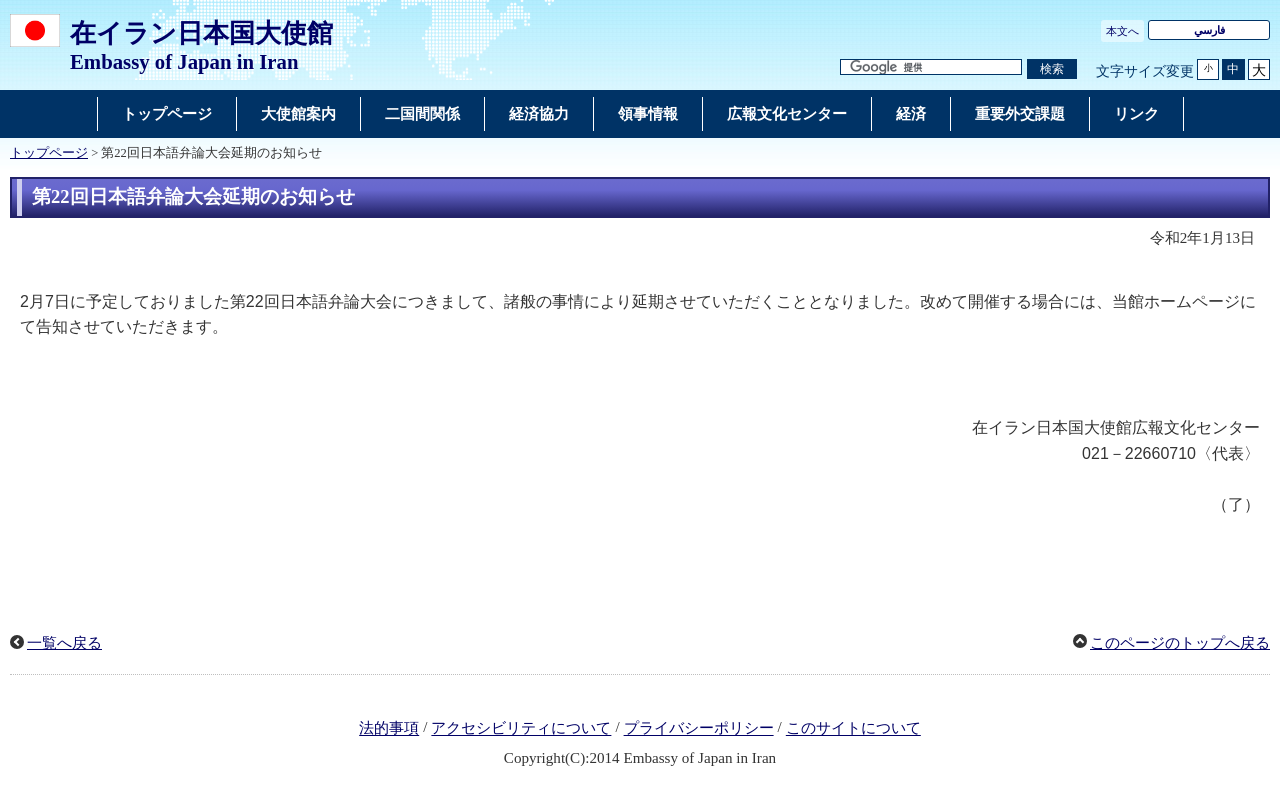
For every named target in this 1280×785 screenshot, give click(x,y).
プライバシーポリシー (699, 729)
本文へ (1122, 31)
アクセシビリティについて (521, 729)
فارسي (1209, 30)
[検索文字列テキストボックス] (931, 67)
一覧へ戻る (64, 643)
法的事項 (389, 729)
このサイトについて (853, 729)
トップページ (49, 153)
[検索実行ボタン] (1052, 69)
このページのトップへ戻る (1180, 643)
